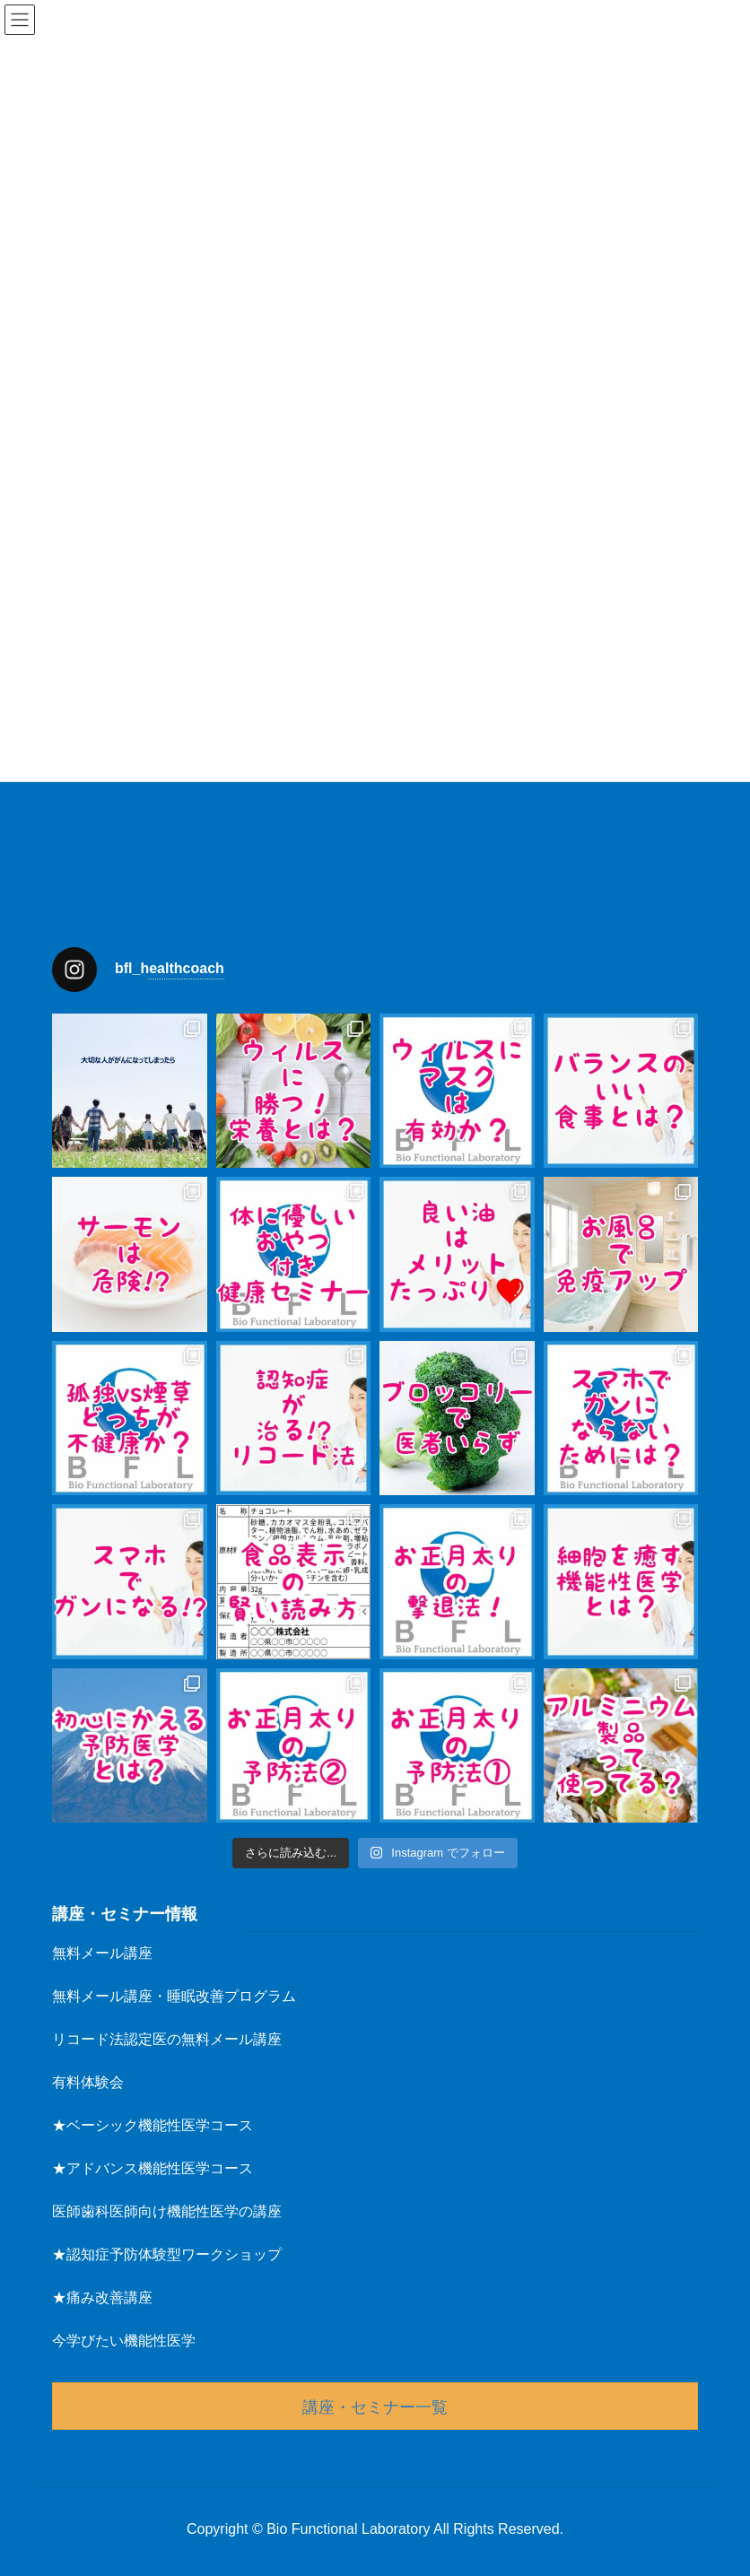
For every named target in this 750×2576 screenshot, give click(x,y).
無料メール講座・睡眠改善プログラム (174, 1996)
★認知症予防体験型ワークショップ (167, 2254)
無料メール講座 (102, 1953)
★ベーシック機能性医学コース (152, 2125)
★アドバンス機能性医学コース (152, 2168)
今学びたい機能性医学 (124, 2340)
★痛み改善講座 (102, 2297)
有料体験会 (88, 2082)
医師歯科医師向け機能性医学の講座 (167, 2211)
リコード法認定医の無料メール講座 (167, 2039)
